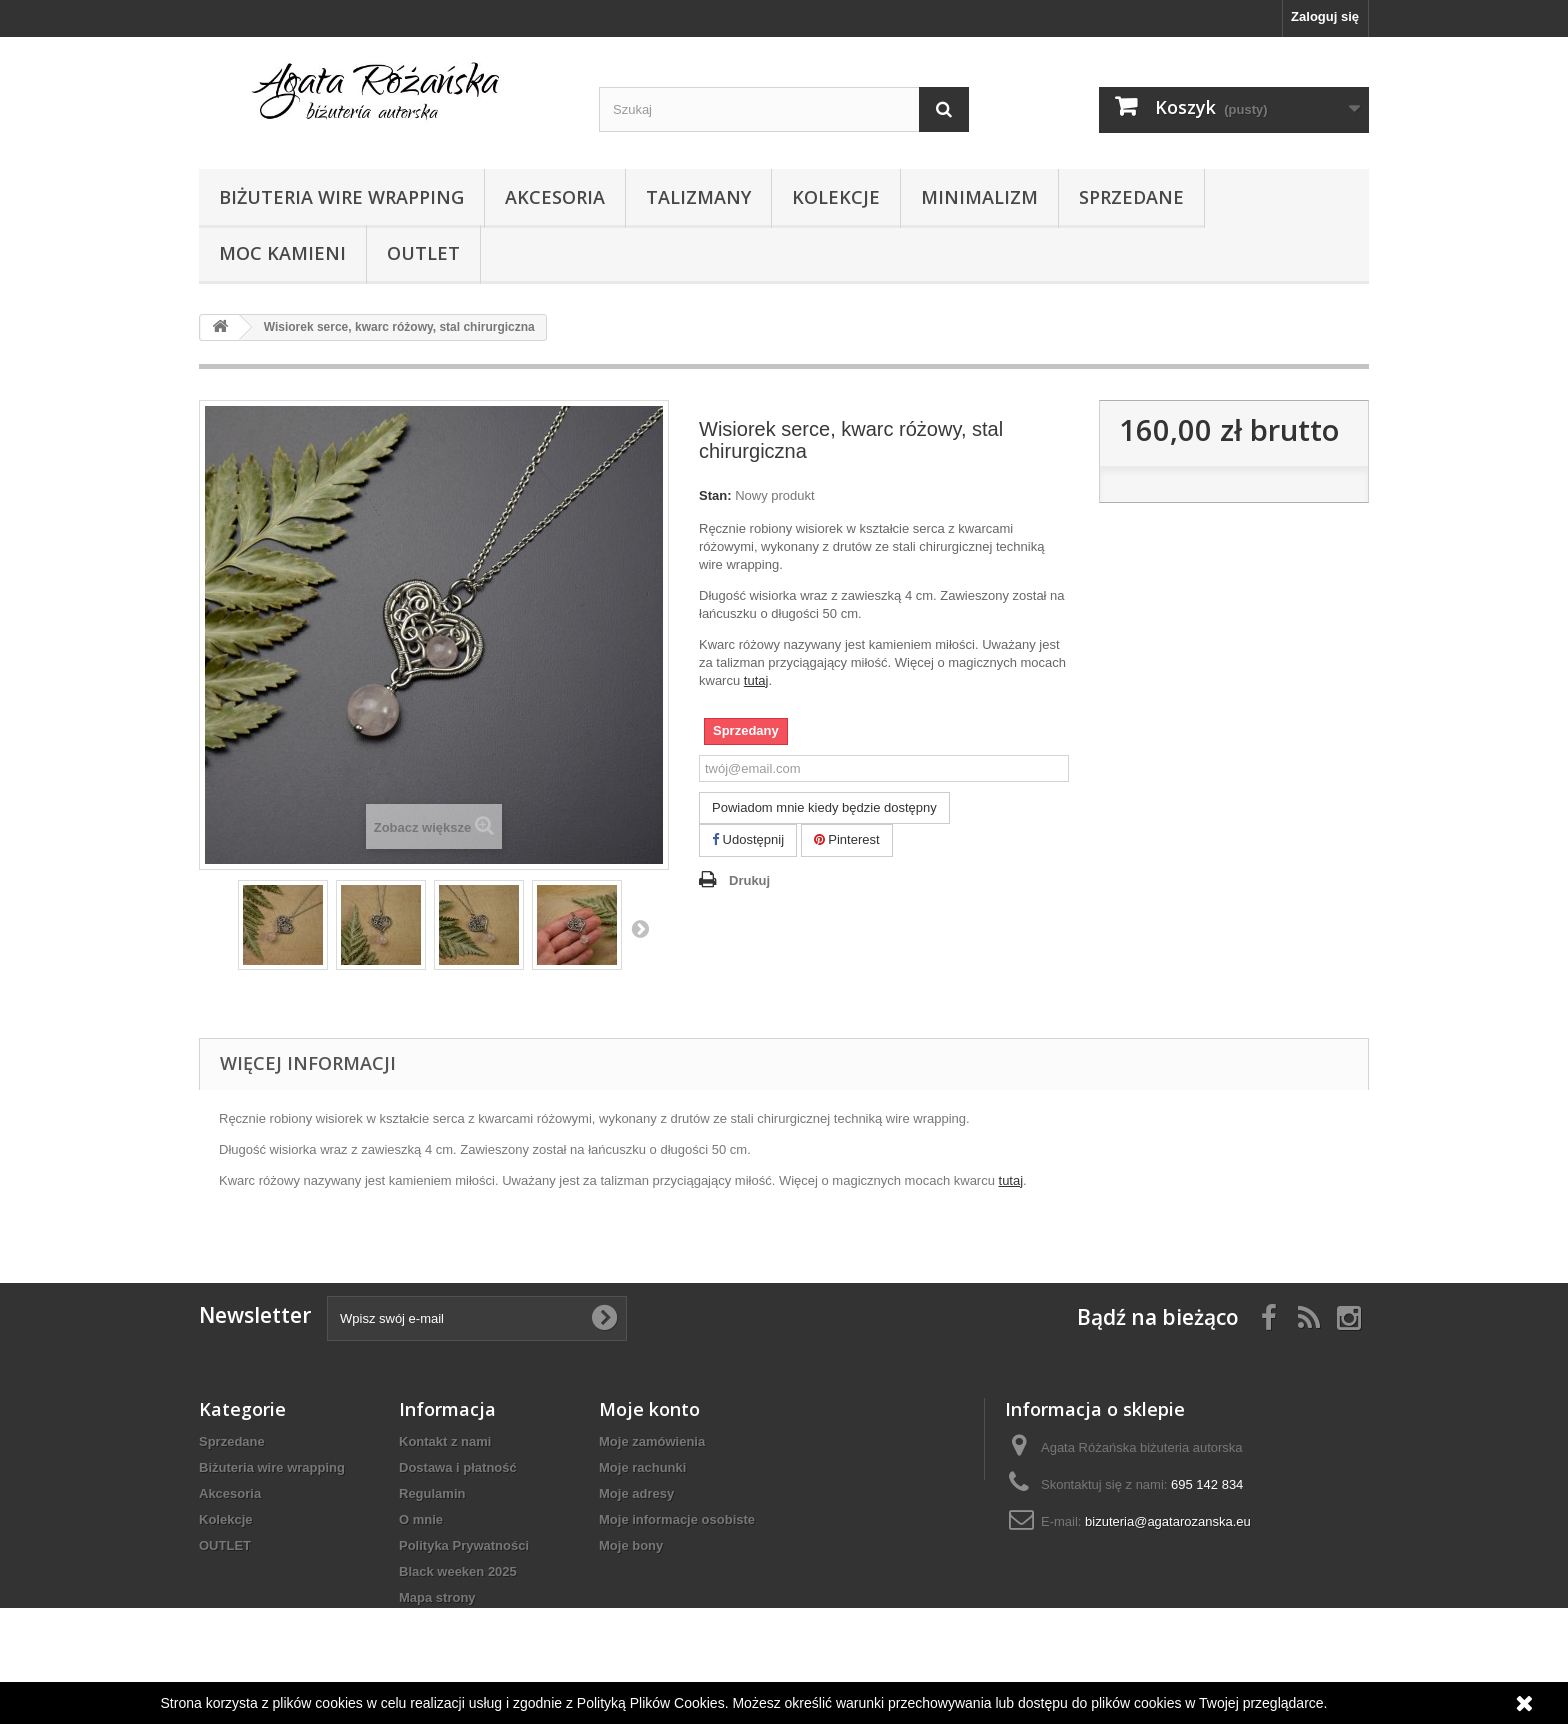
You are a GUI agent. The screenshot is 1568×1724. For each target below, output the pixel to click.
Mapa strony (437, 1597)
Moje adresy (636, 1493)
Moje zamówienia (652, 1441)
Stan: (715, 495)
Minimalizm (979, 197)
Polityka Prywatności (464, 1545)
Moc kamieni (282, 253)
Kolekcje (836, 197)
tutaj (756, 680)
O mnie (421, 1519)
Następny (640, 928)
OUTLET (423, 253)
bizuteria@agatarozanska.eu (1168, 1521)
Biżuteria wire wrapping (341, 197)
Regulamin (432, 1493)
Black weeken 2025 (458, 1571)
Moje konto (649, 1409)
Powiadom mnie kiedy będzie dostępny (824, 807)
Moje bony (631, 1545)
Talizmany (698, 197)
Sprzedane (1131, 197)
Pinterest (847, 839)
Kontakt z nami (445, 1441)
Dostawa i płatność (458, 1467)
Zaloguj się (1325, 16)
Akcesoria (555, 197)
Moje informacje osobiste (677, 1519)
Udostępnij (748, 839)
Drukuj (749, 880)
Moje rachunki (642, 1467)
